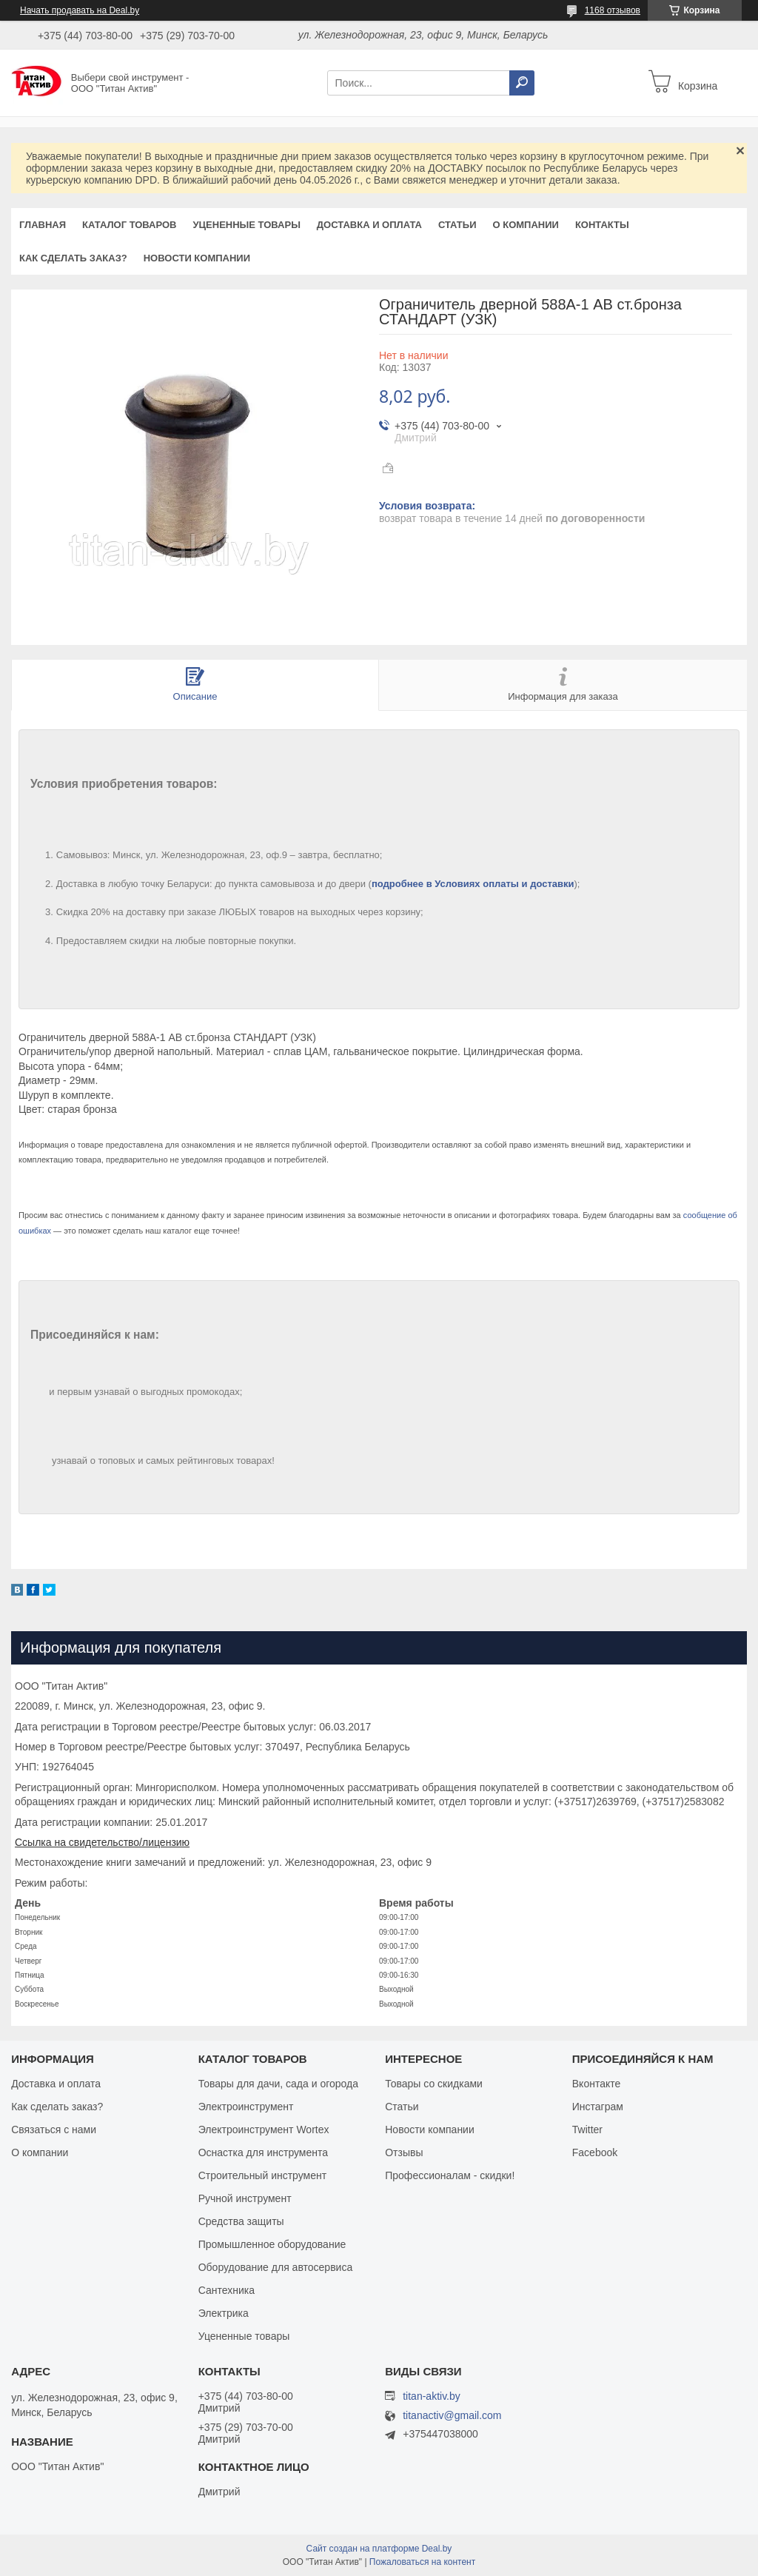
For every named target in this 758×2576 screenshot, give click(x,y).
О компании (525, 224)
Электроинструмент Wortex (263, 2129)
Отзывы (404, 2152)
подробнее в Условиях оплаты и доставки (473, 883)
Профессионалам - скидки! (449, 2175)
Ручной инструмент (245, 2198)
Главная (42, 224)
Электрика (223, 2313)
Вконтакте (596, 2084)
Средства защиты (241, 2221)
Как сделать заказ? (73, 258)
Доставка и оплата (369, 224)
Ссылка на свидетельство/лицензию (102, 1842)
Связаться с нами (53, 2129)
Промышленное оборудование (272, 2244)
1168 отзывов (612, 10)
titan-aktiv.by (431, 2396)
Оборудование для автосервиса (275, 2267)
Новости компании (197, 258)
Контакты (602, 224)
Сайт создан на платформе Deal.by (379, 2548)
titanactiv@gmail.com (452, 2415)
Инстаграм (597, 2106)
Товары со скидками (434, 2084)
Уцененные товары (247, 224)
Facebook (594, 2152)
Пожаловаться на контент (422, 2562)
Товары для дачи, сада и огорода (278, 2084)
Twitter (587, 2129)
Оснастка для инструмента (263, 2152)
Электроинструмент (246, 2106)
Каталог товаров (129, 224)
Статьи (457, 224)
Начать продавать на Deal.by (79, 10)
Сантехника (226, 2290)
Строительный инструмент (262, 2175)
